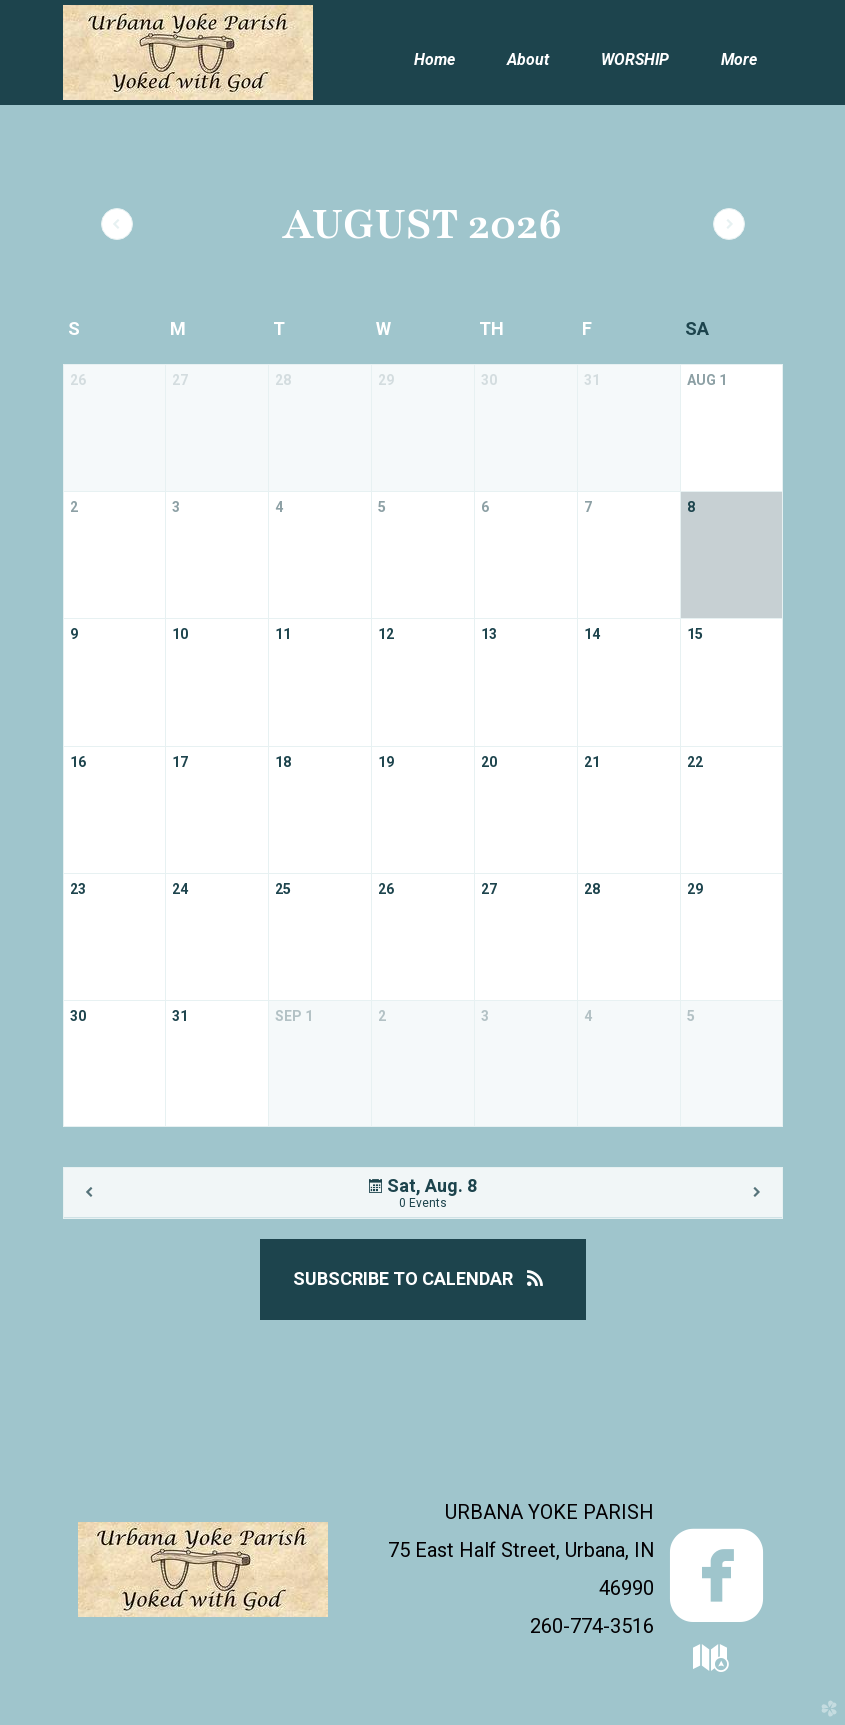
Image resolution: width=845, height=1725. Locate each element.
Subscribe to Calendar (423, 1278)
